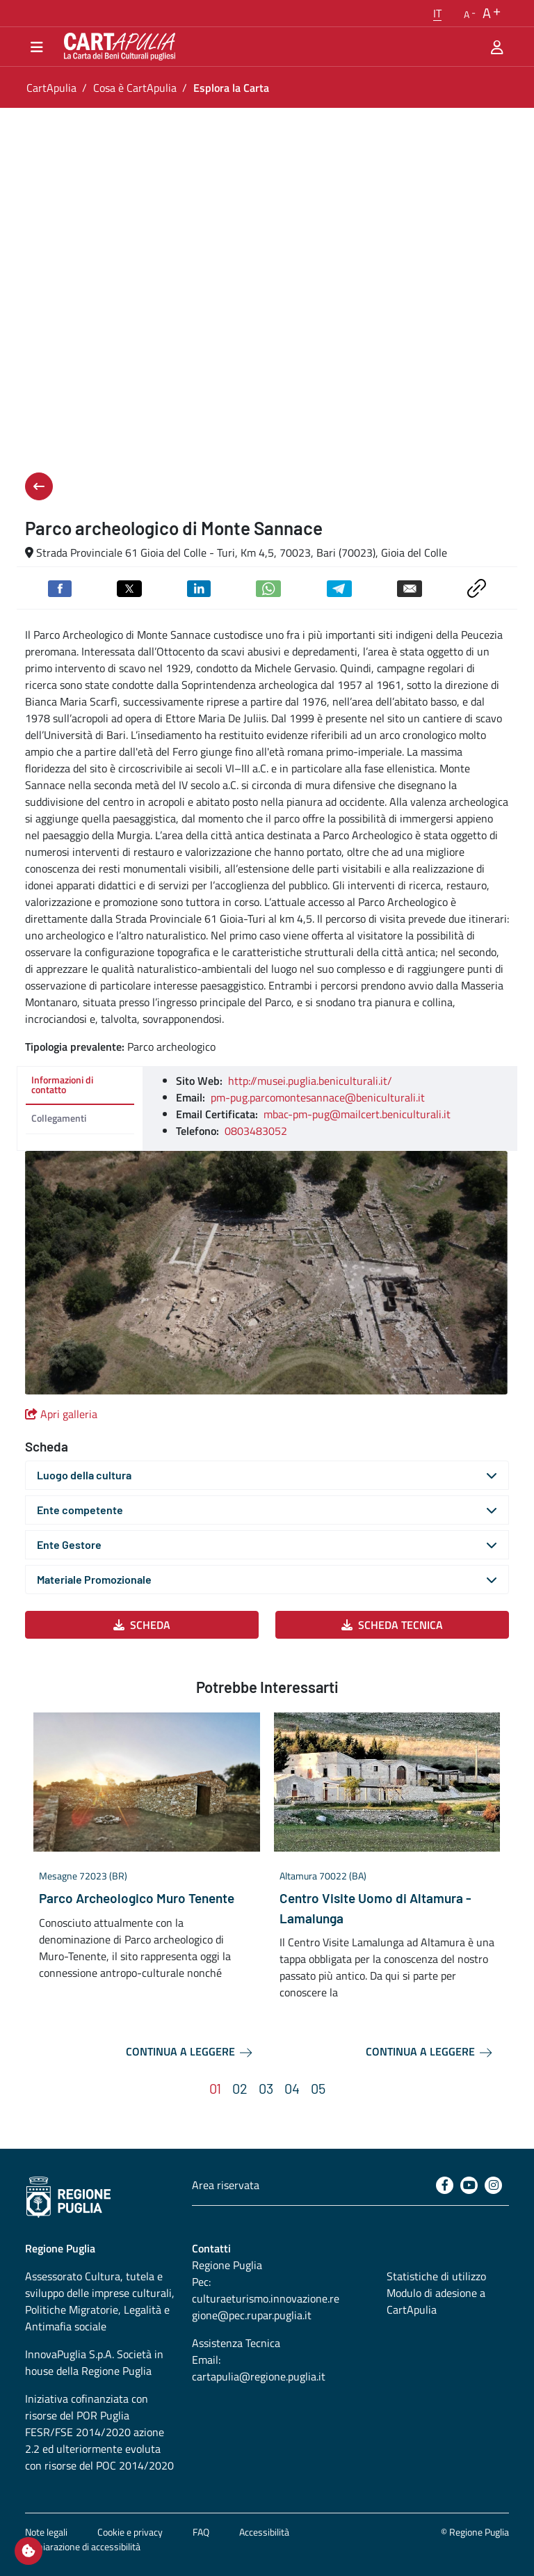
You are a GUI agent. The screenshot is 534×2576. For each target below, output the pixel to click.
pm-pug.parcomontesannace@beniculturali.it (318, 1097)
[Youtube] (469, 2185)
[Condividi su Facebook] (60, 587)
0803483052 (256, 1130)
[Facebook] (444, 2185)
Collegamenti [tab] (58, 1118)
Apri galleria (61, 1414)
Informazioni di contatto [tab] (62, 1084)
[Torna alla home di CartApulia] (117, 46)
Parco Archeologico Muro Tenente (136, 1898)
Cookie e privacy (130, 2532)
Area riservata (225, 2185)
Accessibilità (264, 2532)
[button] (437, 13)
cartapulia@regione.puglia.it (258, 2376)
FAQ (201, 2532)
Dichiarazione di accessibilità (82, 2546)
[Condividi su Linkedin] (199, 587)
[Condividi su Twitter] (129, 587)
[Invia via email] (409, 587)
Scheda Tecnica (392, 1624)
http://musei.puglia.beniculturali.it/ (310, 1080)
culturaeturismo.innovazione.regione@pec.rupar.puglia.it (265, 2306)
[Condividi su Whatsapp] (268, 587)
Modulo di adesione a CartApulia (436, 2301)
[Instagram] (493, 2185)
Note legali (46, 2532)
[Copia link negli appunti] (476, 586)
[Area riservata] (497, 46)
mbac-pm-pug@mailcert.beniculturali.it (357, 1114)
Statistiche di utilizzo (436, 2276)
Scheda (141, 1624)
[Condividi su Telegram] (339, 587)
